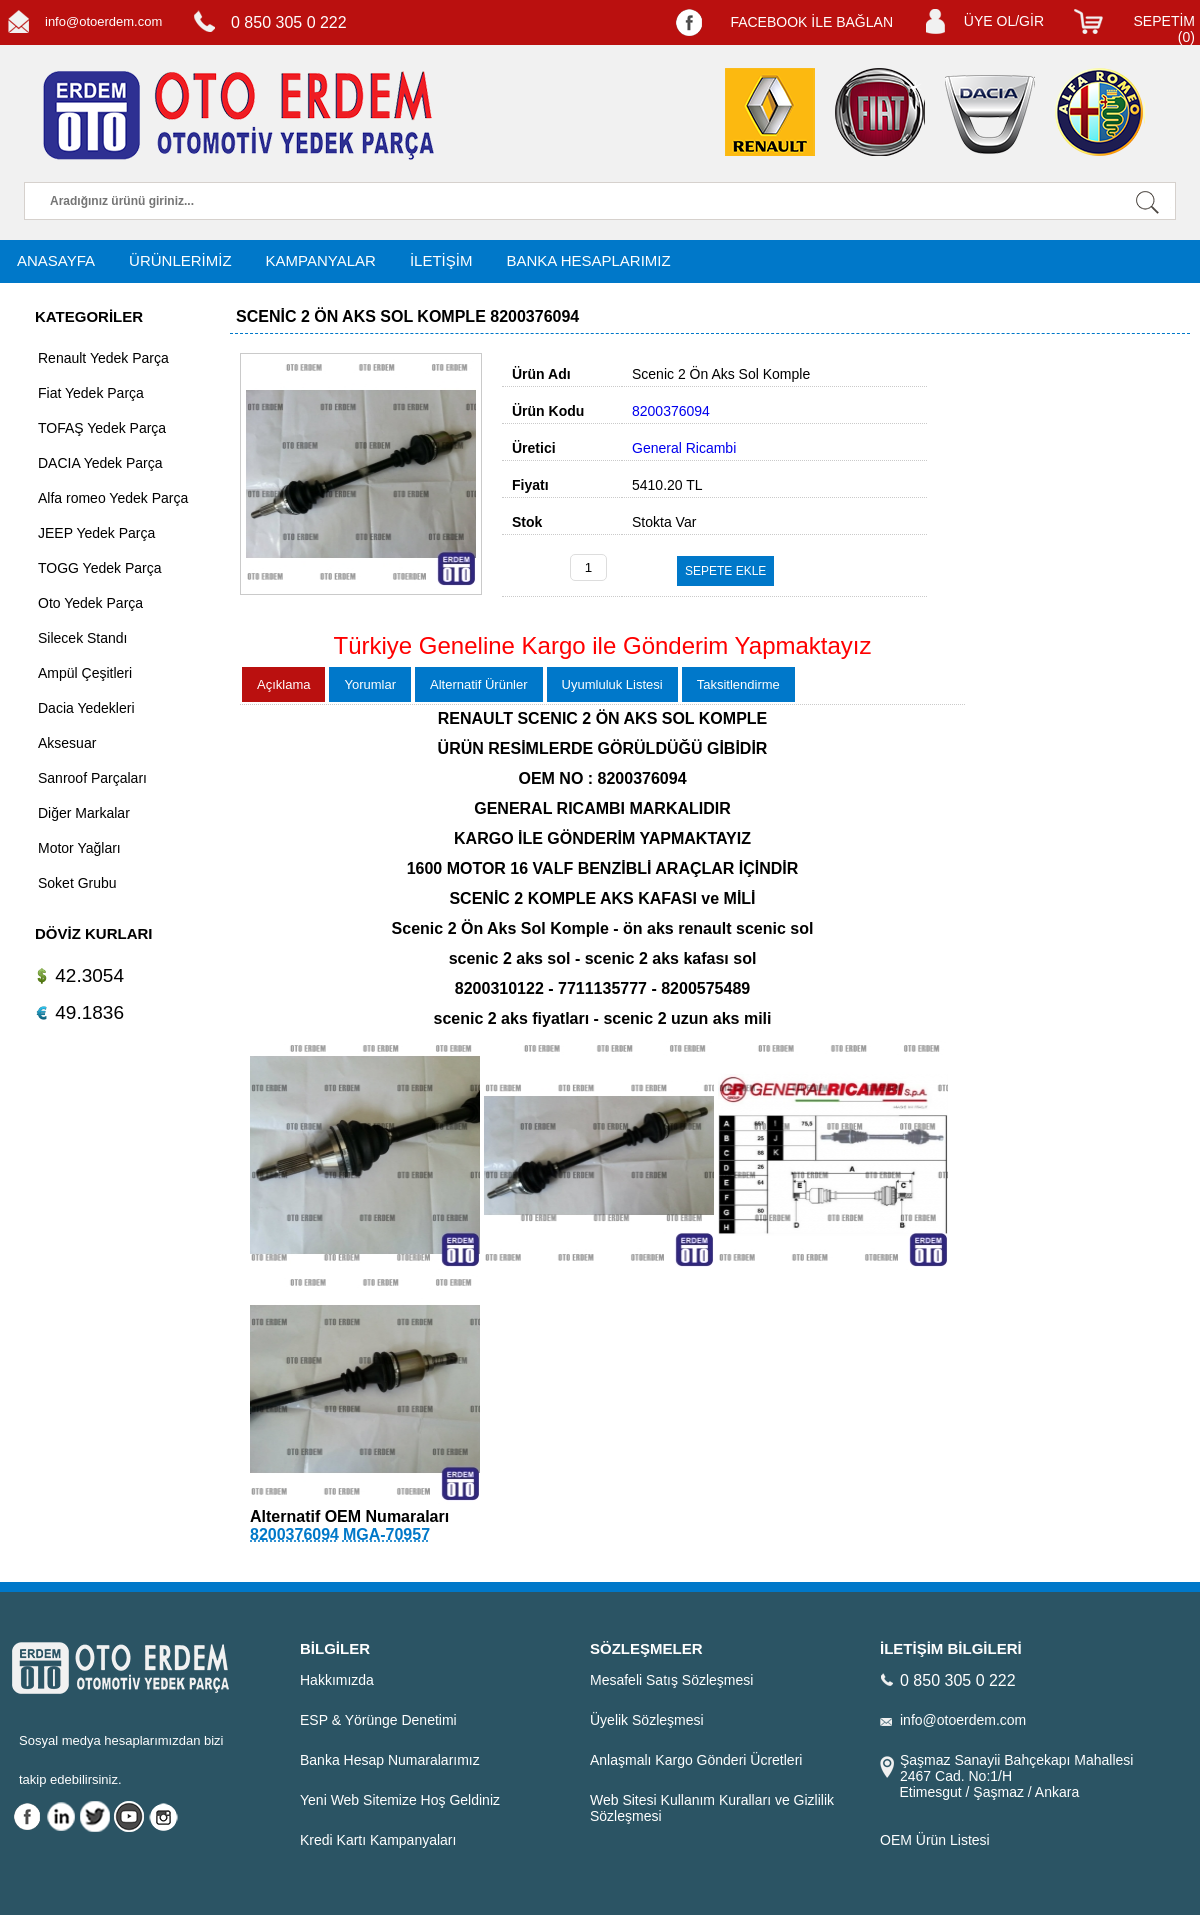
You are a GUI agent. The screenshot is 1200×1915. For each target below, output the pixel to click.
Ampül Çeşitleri (85, 673)
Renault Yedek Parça (103, 358)
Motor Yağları (79, 848)
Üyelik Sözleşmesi (647, 1720)
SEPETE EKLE (725, 571)
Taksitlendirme (738, 684)
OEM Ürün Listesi (935, 1840)
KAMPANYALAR (321, 260)
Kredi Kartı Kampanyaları (378, 1840)
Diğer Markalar (84, 813)
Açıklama (283, 684)
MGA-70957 (386, 1534)
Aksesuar (67, 743)
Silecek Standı (83, 638)
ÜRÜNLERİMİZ (180, 260)
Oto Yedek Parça (90, 603)
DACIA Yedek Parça (100, 463)
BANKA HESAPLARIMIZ (588, 260)
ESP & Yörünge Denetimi (378, 1720)
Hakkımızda (337, 1680)
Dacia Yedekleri (86, 708)
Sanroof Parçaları (92, 778)
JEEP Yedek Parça (96, 533)
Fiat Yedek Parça (91, 393)
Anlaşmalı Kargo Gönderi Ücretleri (696, 1760)
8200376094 (294, 1534)
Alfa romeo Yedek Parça (113, 498)
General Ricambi (684, 448)
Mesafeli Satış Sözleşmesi (671, 1680)
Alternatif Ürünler (479, 684)
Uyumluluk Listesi (612, 684)
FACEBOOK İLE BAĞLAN (811, 22)
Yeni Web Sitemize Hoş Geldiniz (400, 1800)
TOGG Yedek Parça (99, 568)
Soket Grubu (77, 883)
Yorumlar (370, 684)
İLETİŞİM (441, 260)
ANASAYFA (56, 260)
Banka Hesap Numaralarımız (390, 1760)
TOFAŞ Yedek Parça (102, 428)
